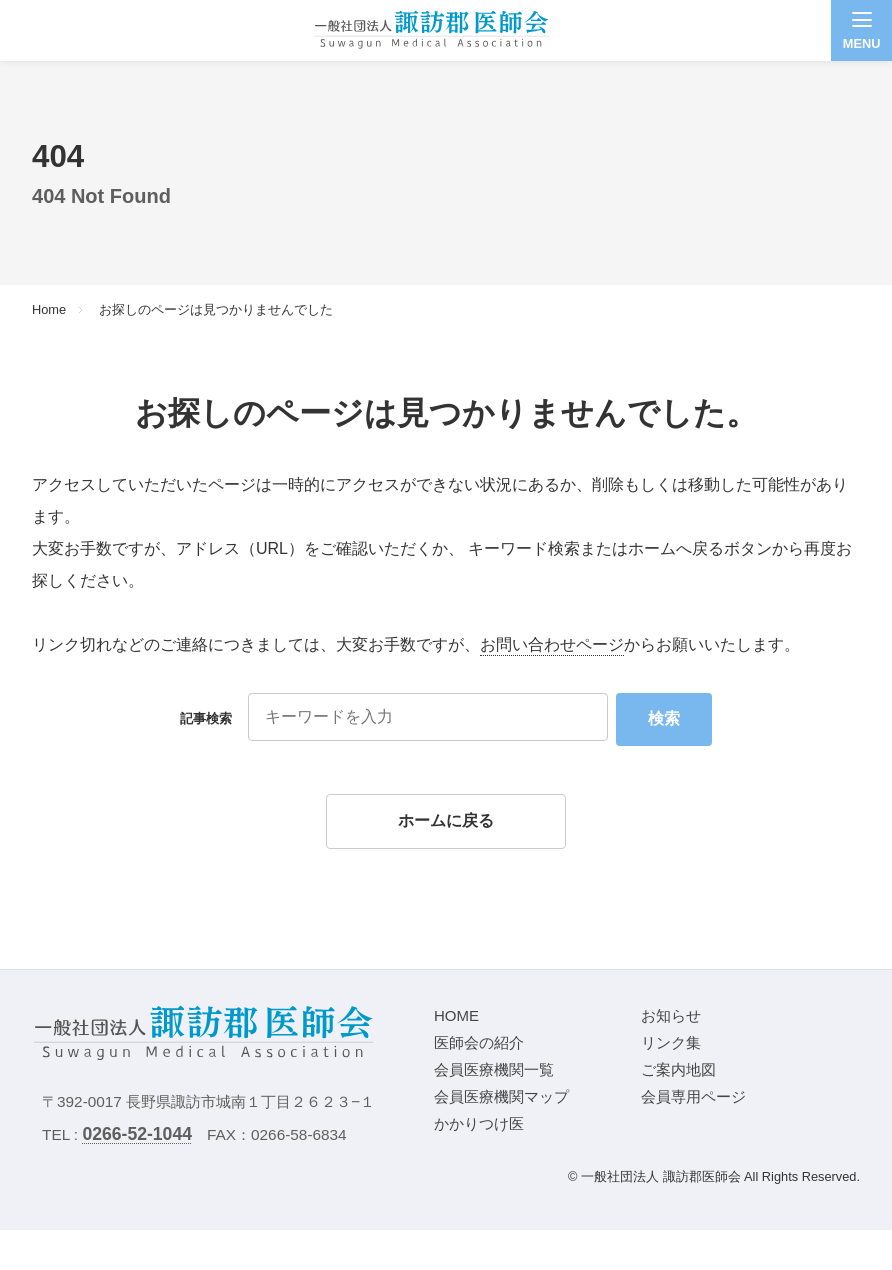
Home (49, 310)
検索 (664, 718)
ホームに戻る (446, 820)
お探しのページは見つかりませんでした (216, 310)
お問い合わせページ (552, 644)
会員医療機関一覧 (494, 1069)
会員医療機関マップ (501, 1096)
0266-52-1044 (137, 1134)
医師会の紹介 (479, 1042)
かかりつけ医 (479, 1123)
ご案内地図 (678, 1069)
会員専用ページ (693, 1096)
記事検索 (206, 718)
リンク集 (671, 1042)
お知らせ (671, 1015)
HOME (456, 1015)
